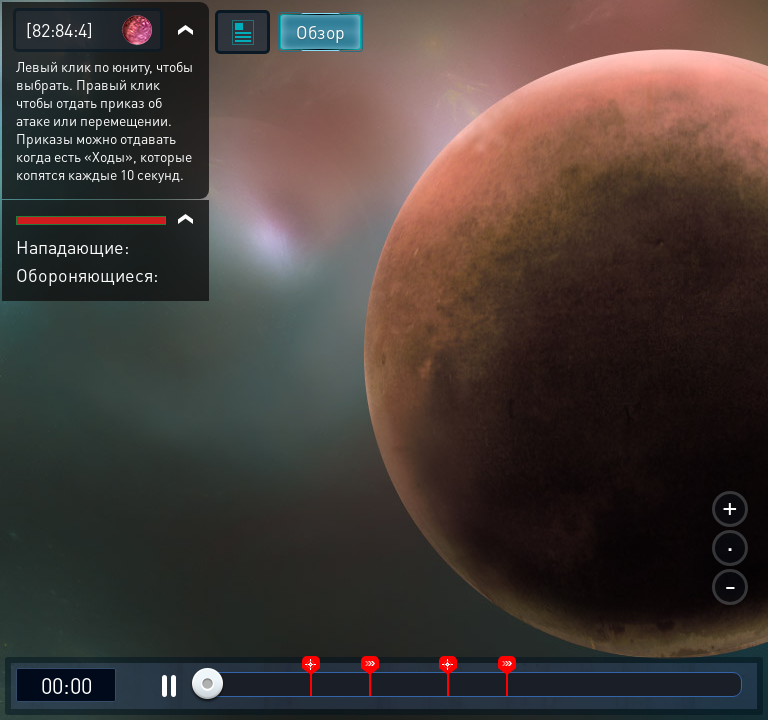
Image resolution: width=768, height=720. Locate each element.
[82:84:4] (59, 29)
